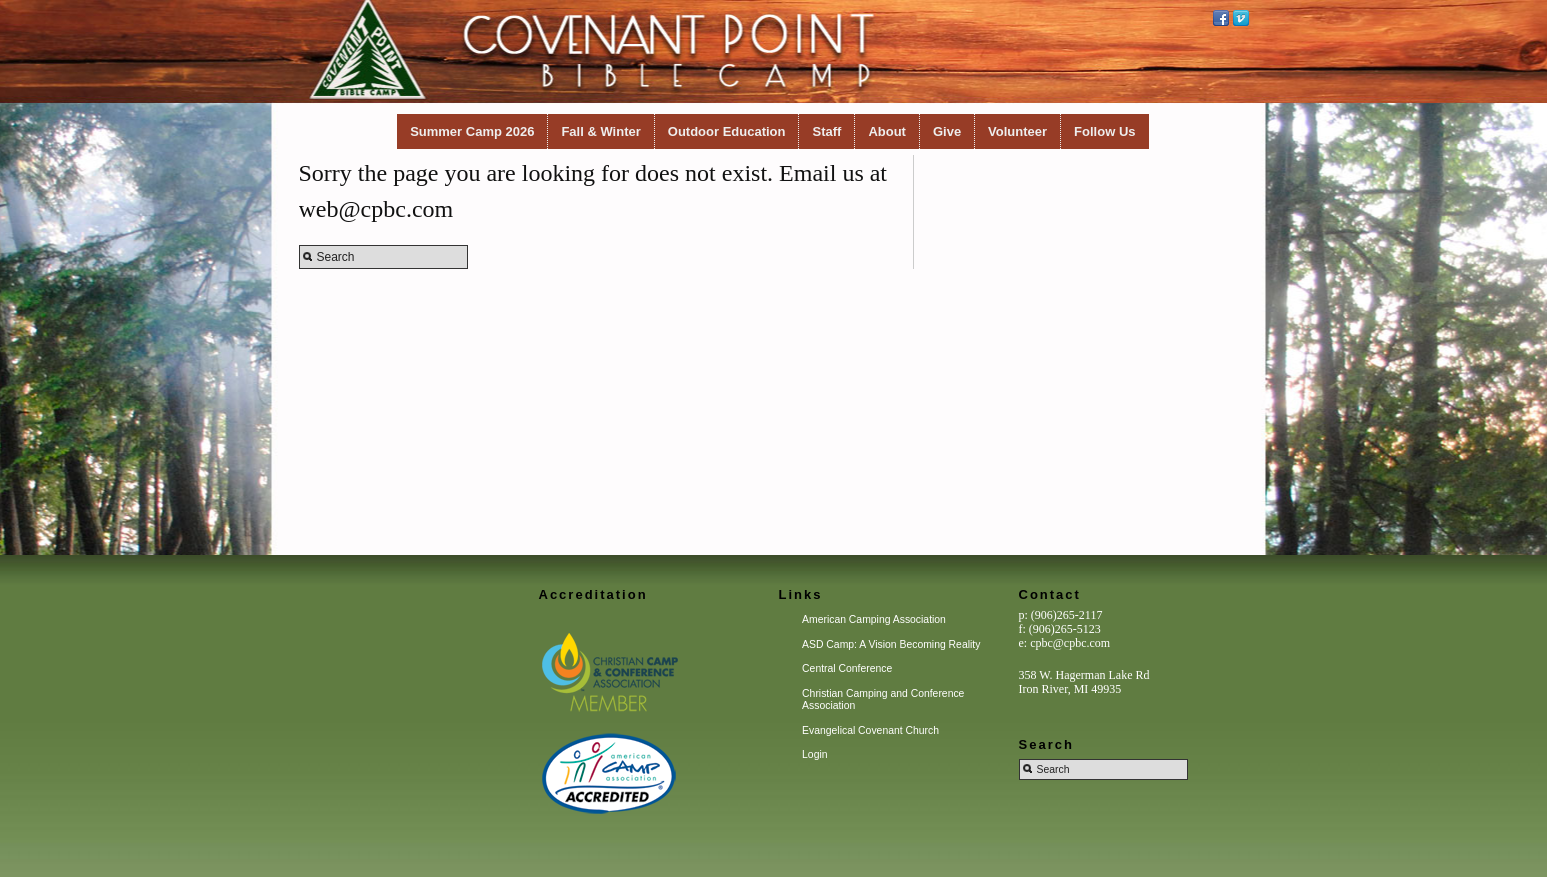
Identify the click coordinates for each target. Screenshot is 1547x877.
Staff (826, 131)
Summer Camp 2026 (472, 131)
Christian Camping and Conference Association (883, 699)
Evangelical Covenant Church (870, 730)
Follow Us (1104, 131)
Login (814, 754)
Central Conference (847, 668)
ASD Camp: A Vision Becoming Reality (891, 644)
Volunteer (1017, 131)
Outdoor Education (727, 131)
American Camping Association (874, 619)
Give (947, 131)
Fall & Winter (600, 131)
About (887, 131)
